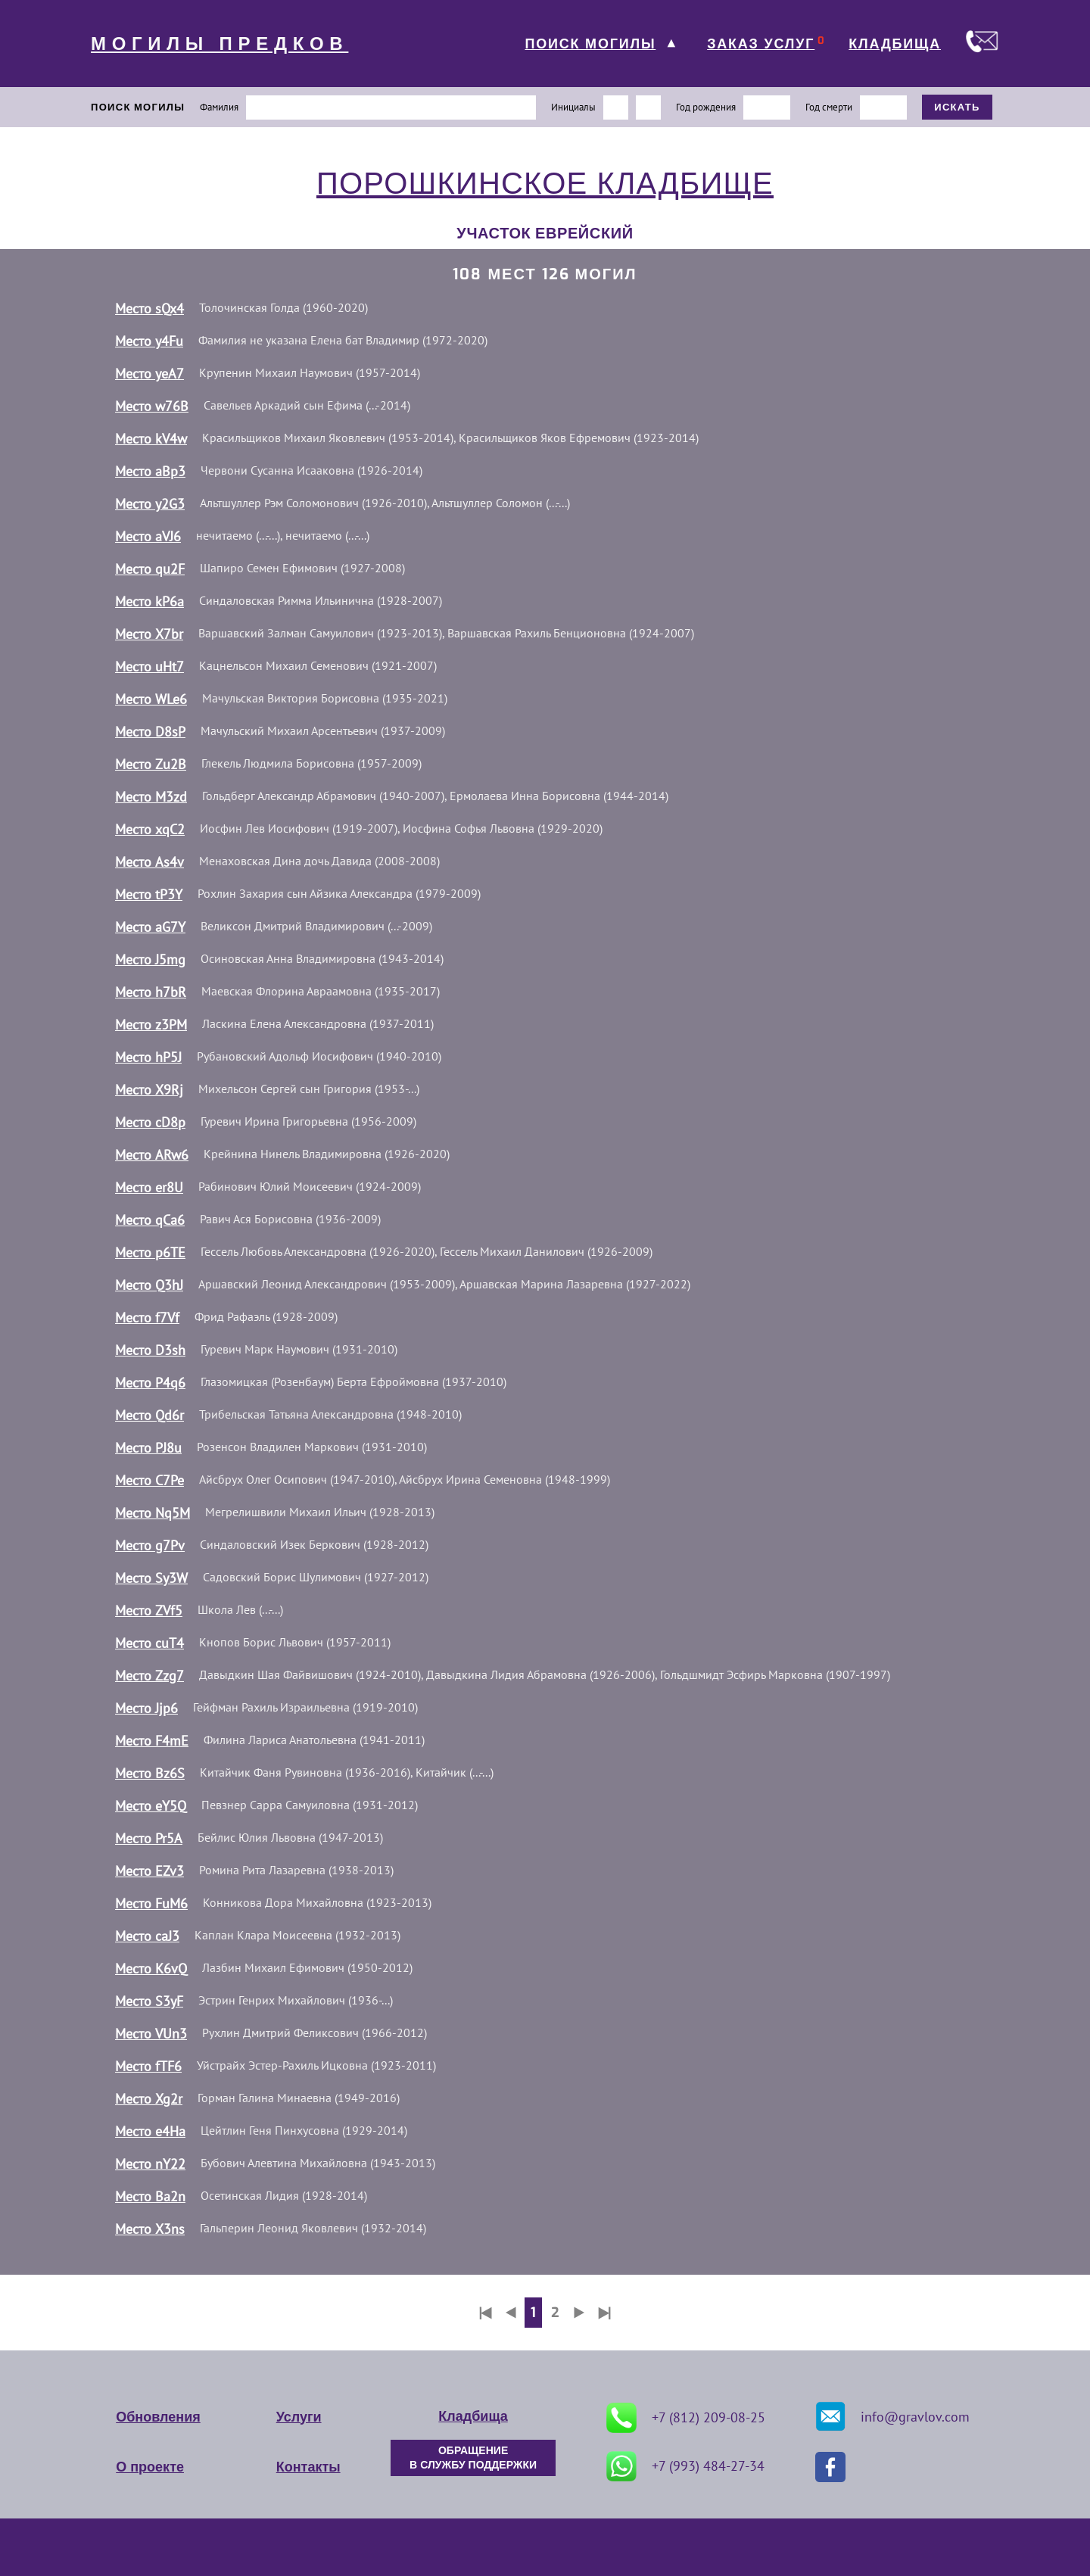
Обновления (158, 2417)
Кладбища (472, 2416)
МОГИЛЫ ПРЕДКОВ (219, 44)
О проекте (150, 2467)
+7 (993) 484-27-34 (685, 2466)
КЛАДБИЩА (895, 44)
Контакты (308, 2467)
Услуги (299, 2417)
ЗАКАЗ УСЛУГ (760, 44)
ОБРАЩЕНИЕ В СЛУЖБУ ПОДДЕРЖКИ (473, 2458)
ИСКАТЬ (957, 107)
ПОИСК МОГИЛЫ (590, 44)
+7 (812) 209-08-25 (685, 2418)
